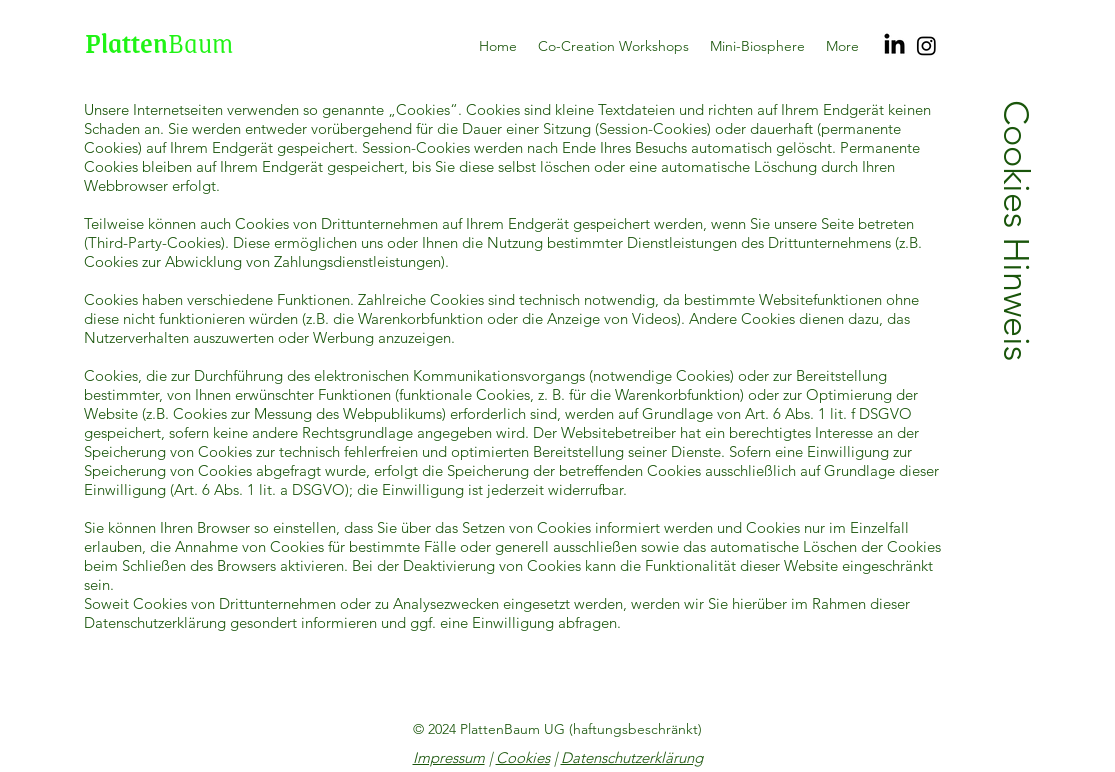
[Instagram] (926, 45)
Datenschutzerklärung (632, 757)
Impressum (449, 757)
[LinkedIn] (894, 45)
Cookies (523, 757)
